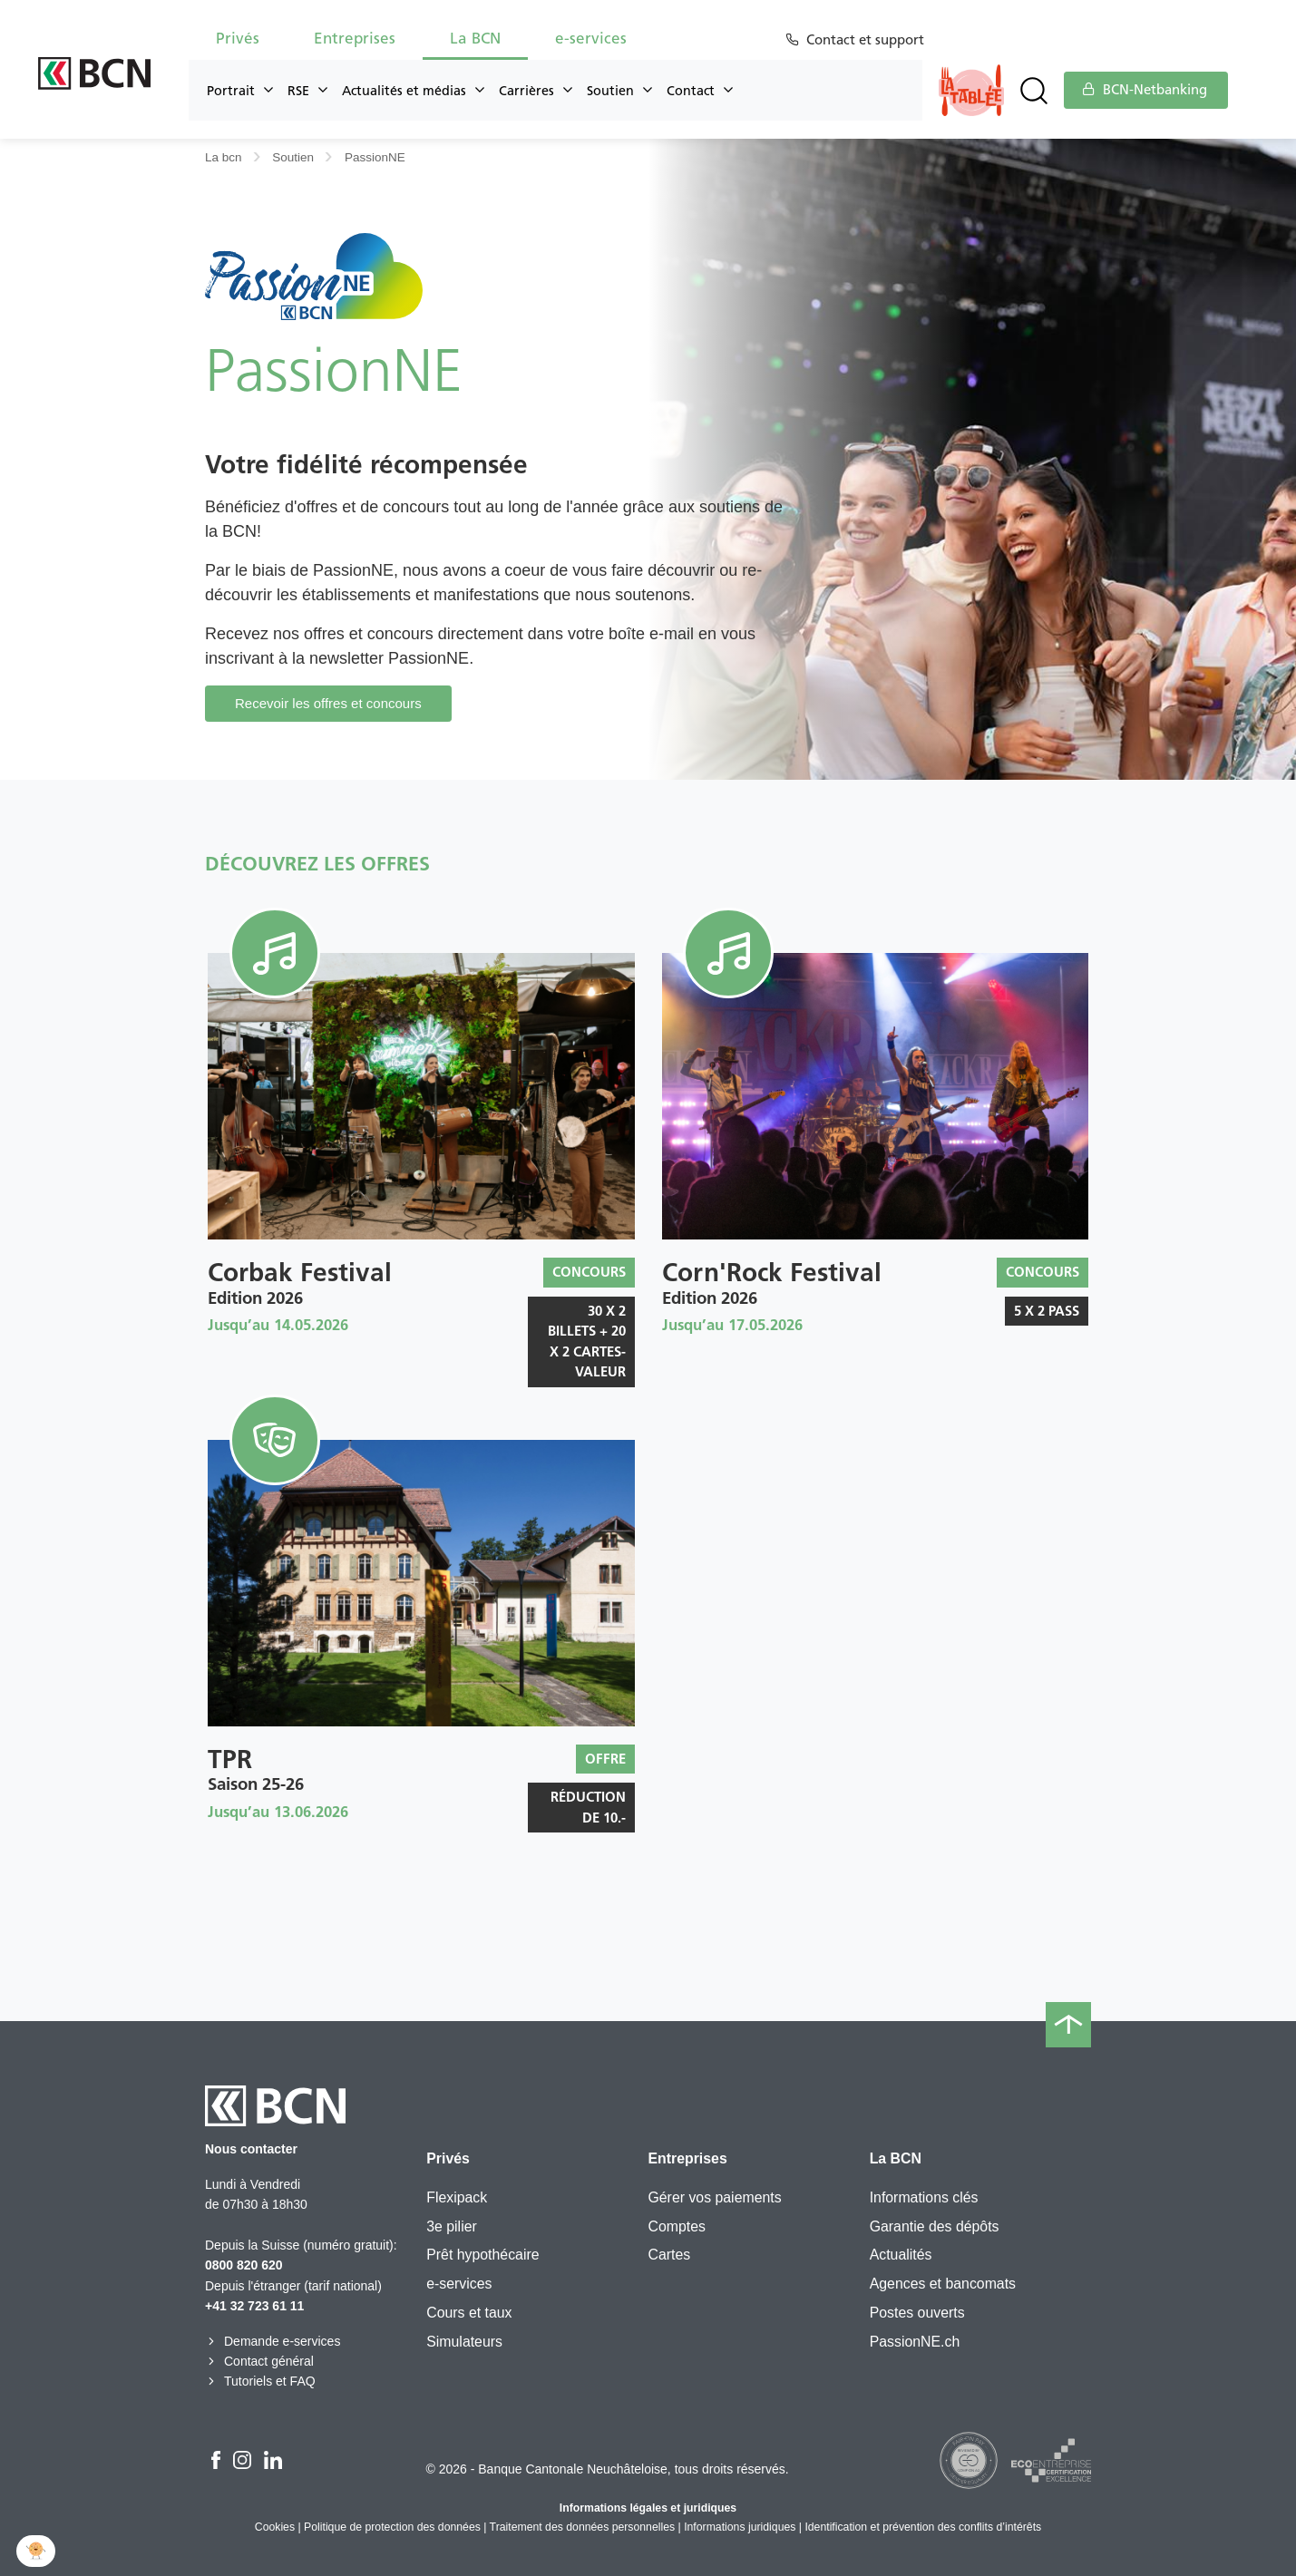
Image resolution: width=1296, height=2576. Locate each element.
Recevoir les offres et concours (328, 703)
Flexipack (456, 2197)
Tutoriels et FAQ (260, 2381)
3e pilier (451, 2226)
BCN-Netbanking (1144, 90)
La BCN (475, 38)
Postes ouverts (917, 2312)
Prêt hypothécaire (482, 2254)
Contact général (259, 2361)
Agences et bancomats (943, 2283)
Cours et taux (469, 2312)
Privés (237, 38)
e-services (591, 38)
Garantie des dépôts (934, 2226)
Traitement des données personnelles (583, 2527)
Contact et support (868, 40)
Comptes (676, 2226)
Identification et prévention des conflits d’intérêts (922, 2527)
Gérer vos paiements (714, 2197)
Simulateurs (464, 2341)
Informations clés (924, 2197)
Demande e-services (272, 2341)
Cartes (669, 2254)
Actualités (901, 2254)
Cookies (275, 2527)
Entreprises (354, 38)
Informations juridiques (739, 2527)
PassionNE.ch (915, 2341)
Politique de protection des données (392, 2527)
